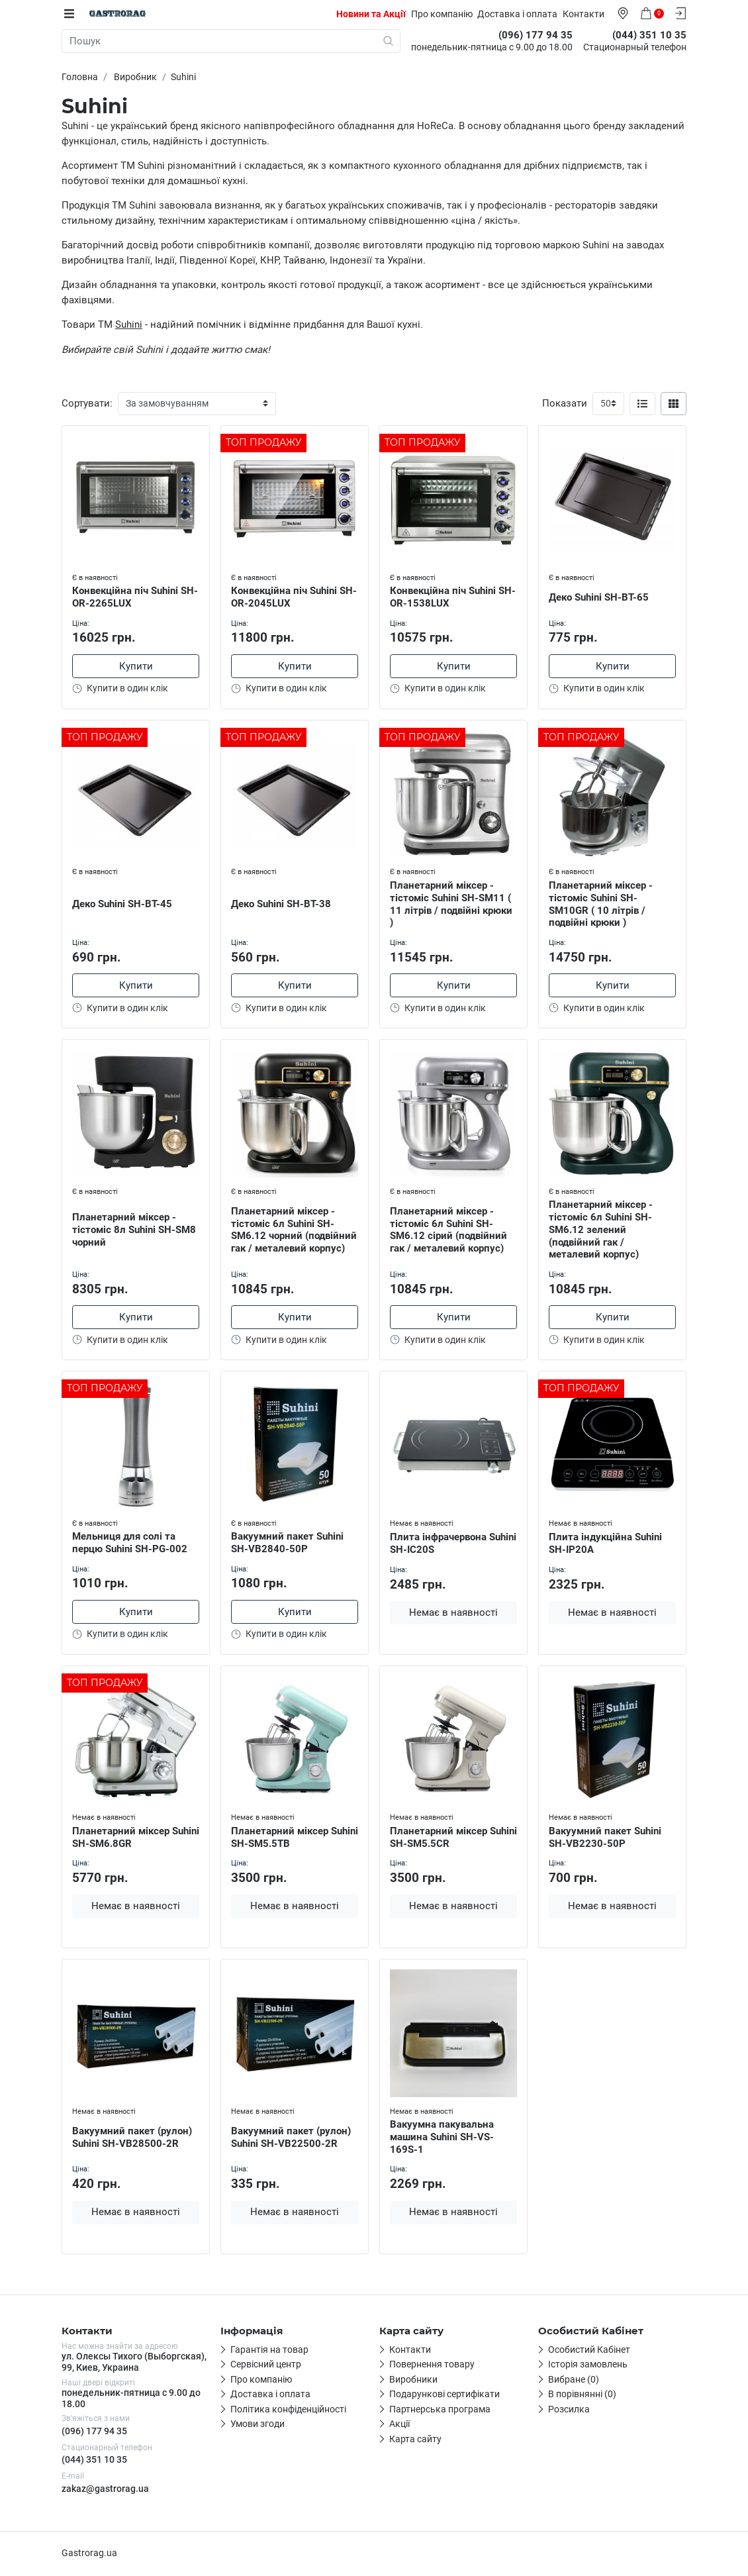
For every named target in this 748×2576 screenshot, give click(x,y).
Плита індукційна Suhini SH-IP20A (605, 1544)
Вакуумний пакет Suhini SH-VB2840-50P (287, 1543)
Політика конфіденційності (288, 2410)
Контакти (584, 14)
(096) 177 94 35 (94, 2432)
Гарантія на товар (269, 2351)
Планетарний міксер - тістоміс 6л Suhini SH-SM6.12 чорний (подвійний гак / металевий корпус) (294, 1229)
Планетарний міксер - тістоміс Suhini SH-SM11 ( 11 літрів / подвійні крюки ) (451, 903)
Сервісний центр (265, 2365)
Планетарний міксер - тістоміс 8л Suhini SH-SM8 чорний (134, 1229)
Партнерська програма (440, 2410)
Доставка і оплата (518, 14)
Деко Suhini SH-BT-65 (599, 597)
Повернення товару (432, 2365)
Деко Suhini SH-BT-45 (122, 904)
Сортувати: (87, 403)
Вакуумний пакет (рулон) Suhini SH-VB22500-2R (291, 2138)
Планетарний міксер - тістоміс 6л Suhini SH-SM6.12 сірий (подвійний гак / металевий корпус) (448, 1229)
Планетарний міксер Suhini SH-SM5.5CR (453, 1838)
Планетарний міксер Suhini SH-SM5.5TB (294, 1838)
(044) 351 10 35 (94, 2460)
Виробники (413, 2380)
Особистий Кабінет (589, 2351)
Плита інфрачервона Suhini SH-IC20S (453, 1544)
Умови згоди (257, 2425)
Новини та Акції (371, 14)
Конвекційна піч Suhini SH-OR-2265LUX (135, 597)
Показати (564, 403)
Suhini (128, 324)
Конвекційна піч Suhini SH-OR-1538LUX (453, 597)
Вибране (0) (573, 2380)
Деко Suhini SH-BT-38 (281, 904)
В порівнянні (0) (582, 2395)
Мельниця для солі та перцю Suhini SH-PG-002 (129, 1543)
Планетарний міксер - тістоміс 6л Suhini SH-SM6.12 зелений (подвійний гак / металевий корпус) (601, 1230)
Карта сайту (415, 2440)
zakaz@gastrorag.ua (105, 2490)
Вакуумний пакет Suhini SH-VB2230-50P (605, 1838)
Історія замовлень (588, 2365)
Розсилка (569, 2410)
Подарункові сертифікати (444, 2395)
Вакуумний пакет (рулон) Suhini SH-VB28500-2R (132, 2138)
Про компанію (442, 14)
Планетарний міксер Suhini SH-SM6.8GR (135, 1838)
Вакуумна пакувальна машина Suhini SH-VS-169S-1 (442, 2138)
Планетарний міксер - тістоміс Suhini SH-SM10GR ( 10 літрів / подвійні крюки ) (601, 903)
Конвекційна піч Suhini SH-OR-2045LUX (294, 597)
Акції (399, 2425)
